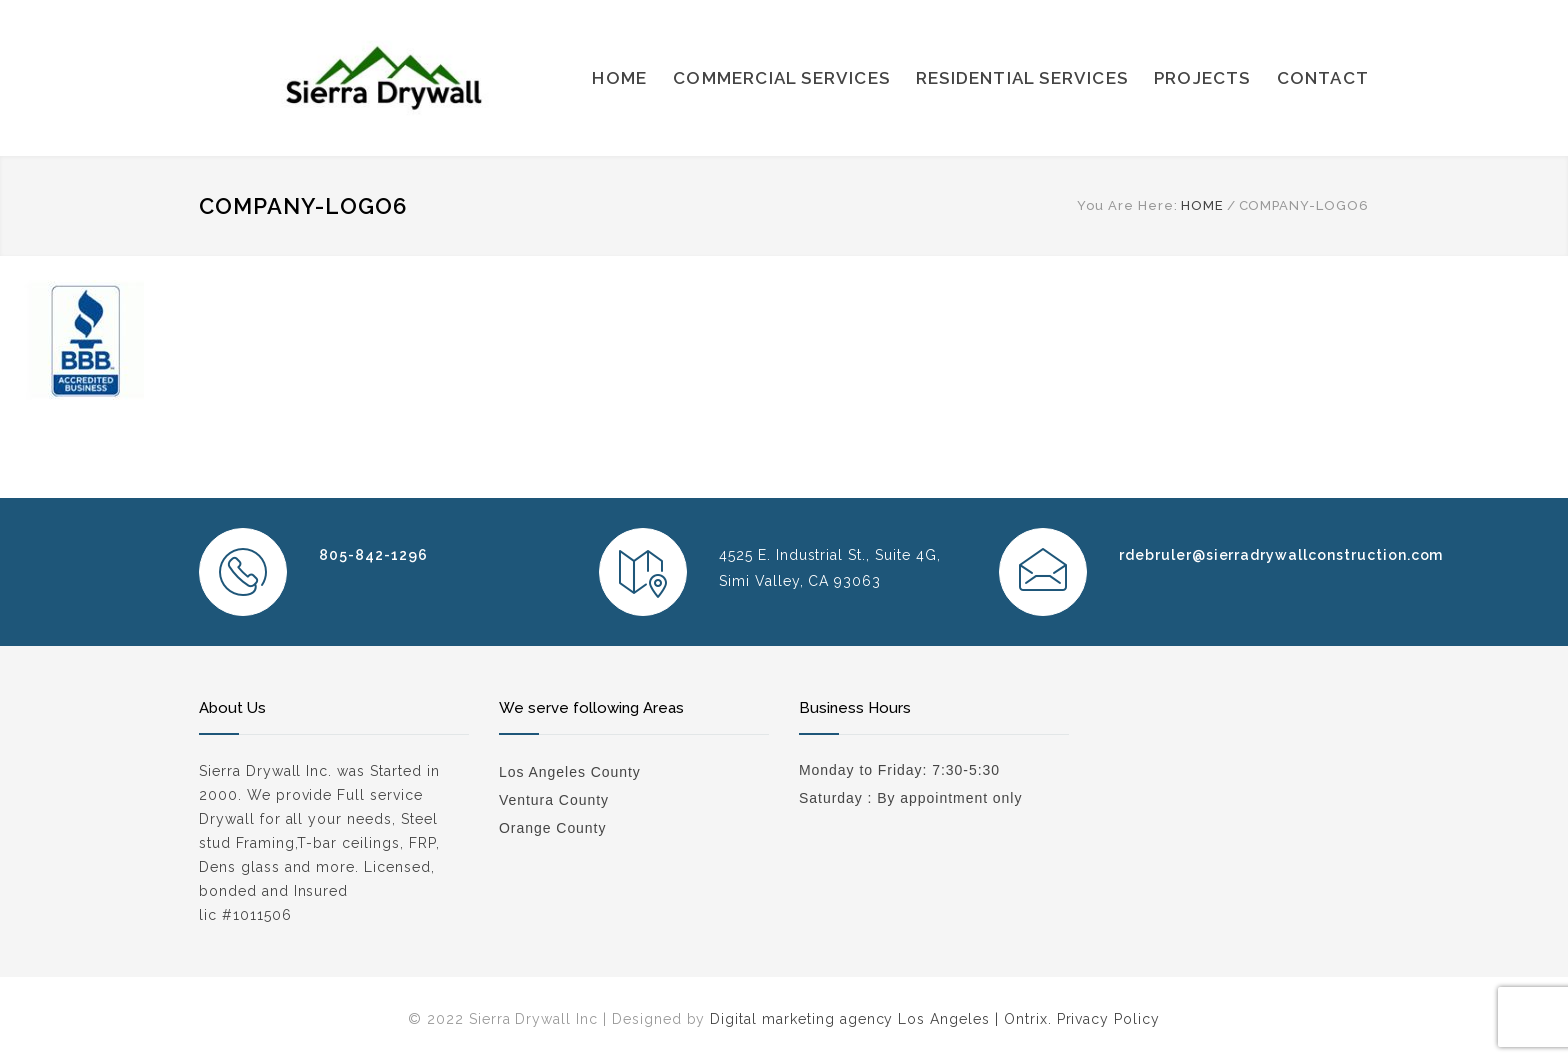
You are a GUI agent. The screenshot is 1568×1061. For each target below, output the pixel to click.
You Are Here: (1127, 205)
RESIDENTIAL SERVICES (1022, 78)
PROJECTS (1202, 78)
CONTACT (1323, 78)
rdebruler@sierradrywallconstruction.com (1281, 555)
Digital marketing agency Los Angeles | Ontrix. (880, 1019)
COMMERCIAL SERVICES (781, 78)
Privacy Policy (1108, 1019)
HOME (619, 78)
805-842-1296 (373, 555)
